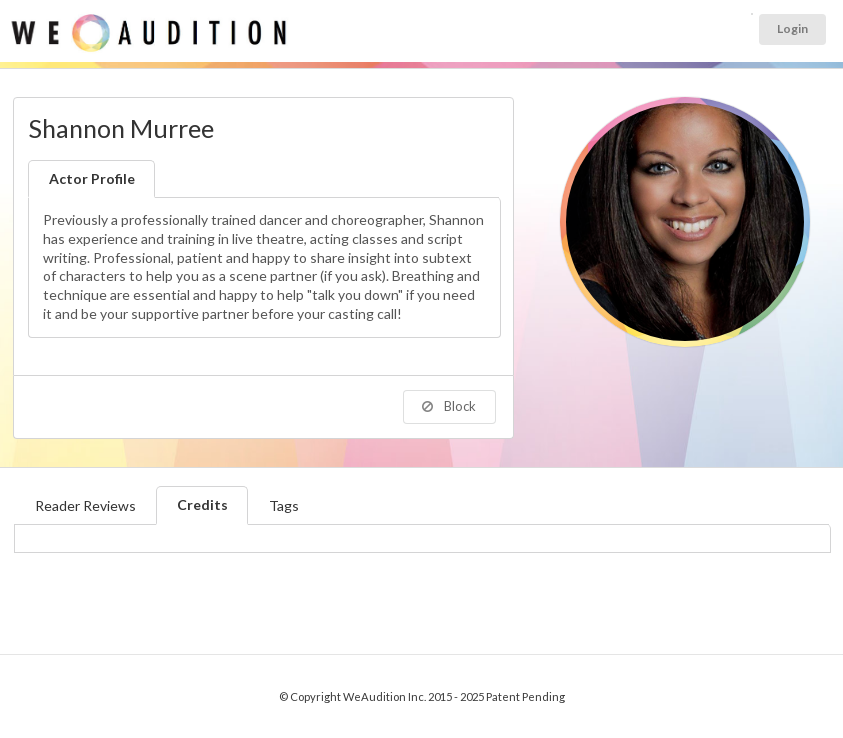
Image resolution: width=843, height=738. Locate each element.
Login (792, 28)
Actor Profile (92, 178)
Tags (284, 505)
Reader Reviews (85, 505)
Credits (202, 504)
